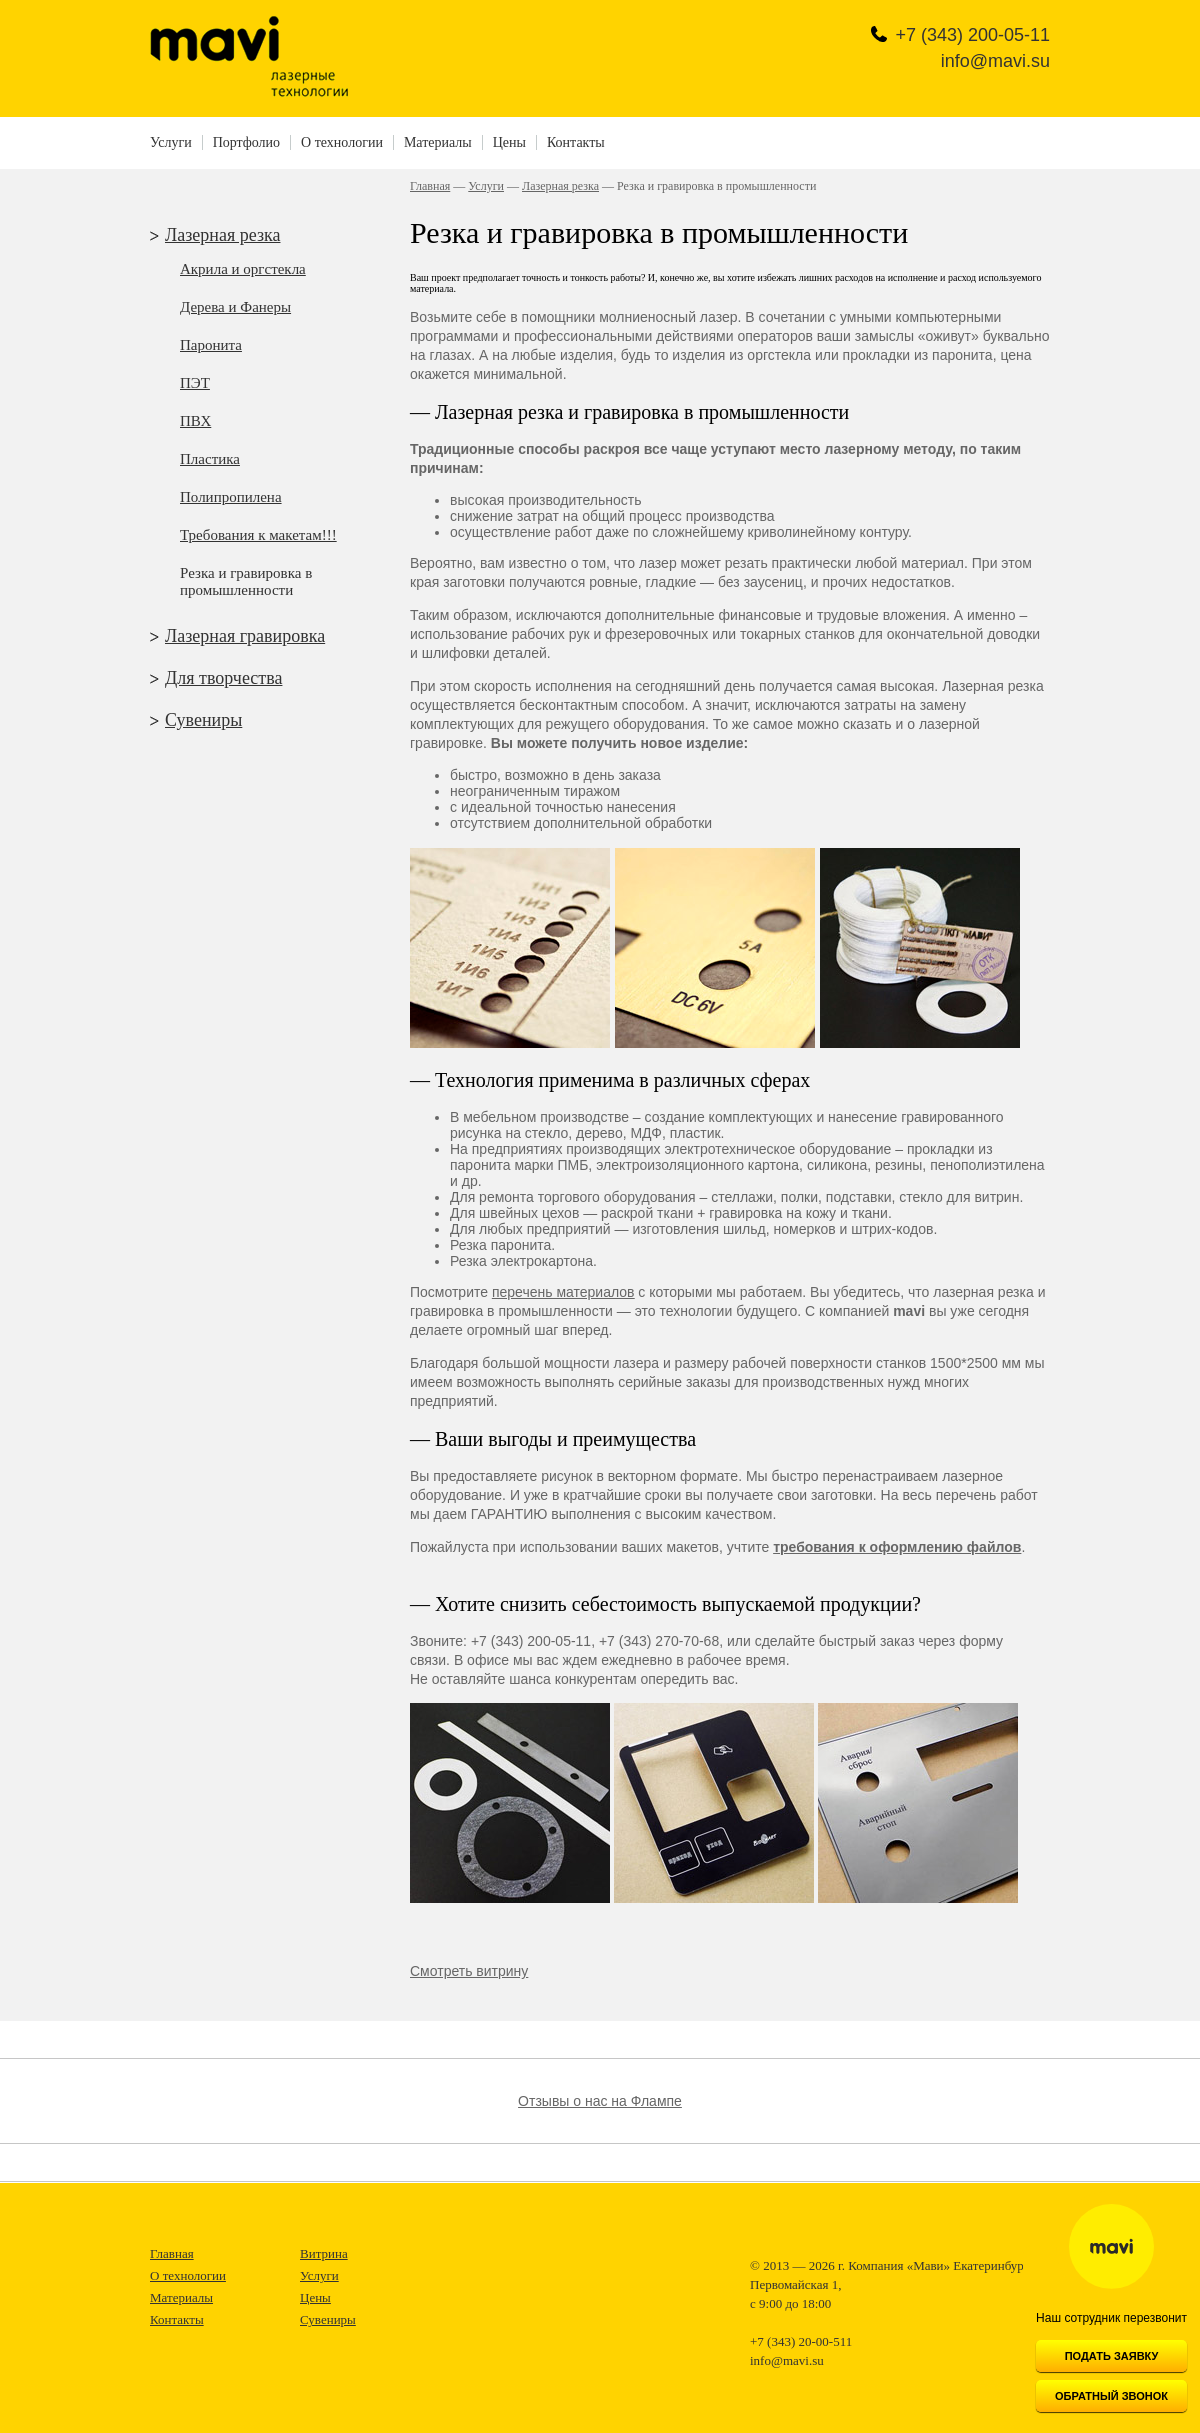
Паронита (211, 345)
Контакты (576, 142)
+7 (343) (972, 35)
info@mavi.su (995, 61)
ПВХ (195, 421)
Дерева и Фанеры (235, 307)
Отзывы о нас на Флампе (600, 2101)
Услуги (171, 142)
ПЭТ (195, 383)
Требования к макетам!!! (258, 535)
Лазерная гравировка (245, 636)
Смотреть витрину (469, 1971)
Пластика (210, 459)
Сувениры (203, 720)
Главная (430, 186)
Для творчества (223, 678)
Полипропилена (231, 497)
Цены (509, 142)
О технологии (342, 142)
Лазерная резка (222, 235)
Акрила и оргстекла (243, 269)
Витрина (324, 2253)
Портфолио (246, 142)
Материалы (438, 142)
